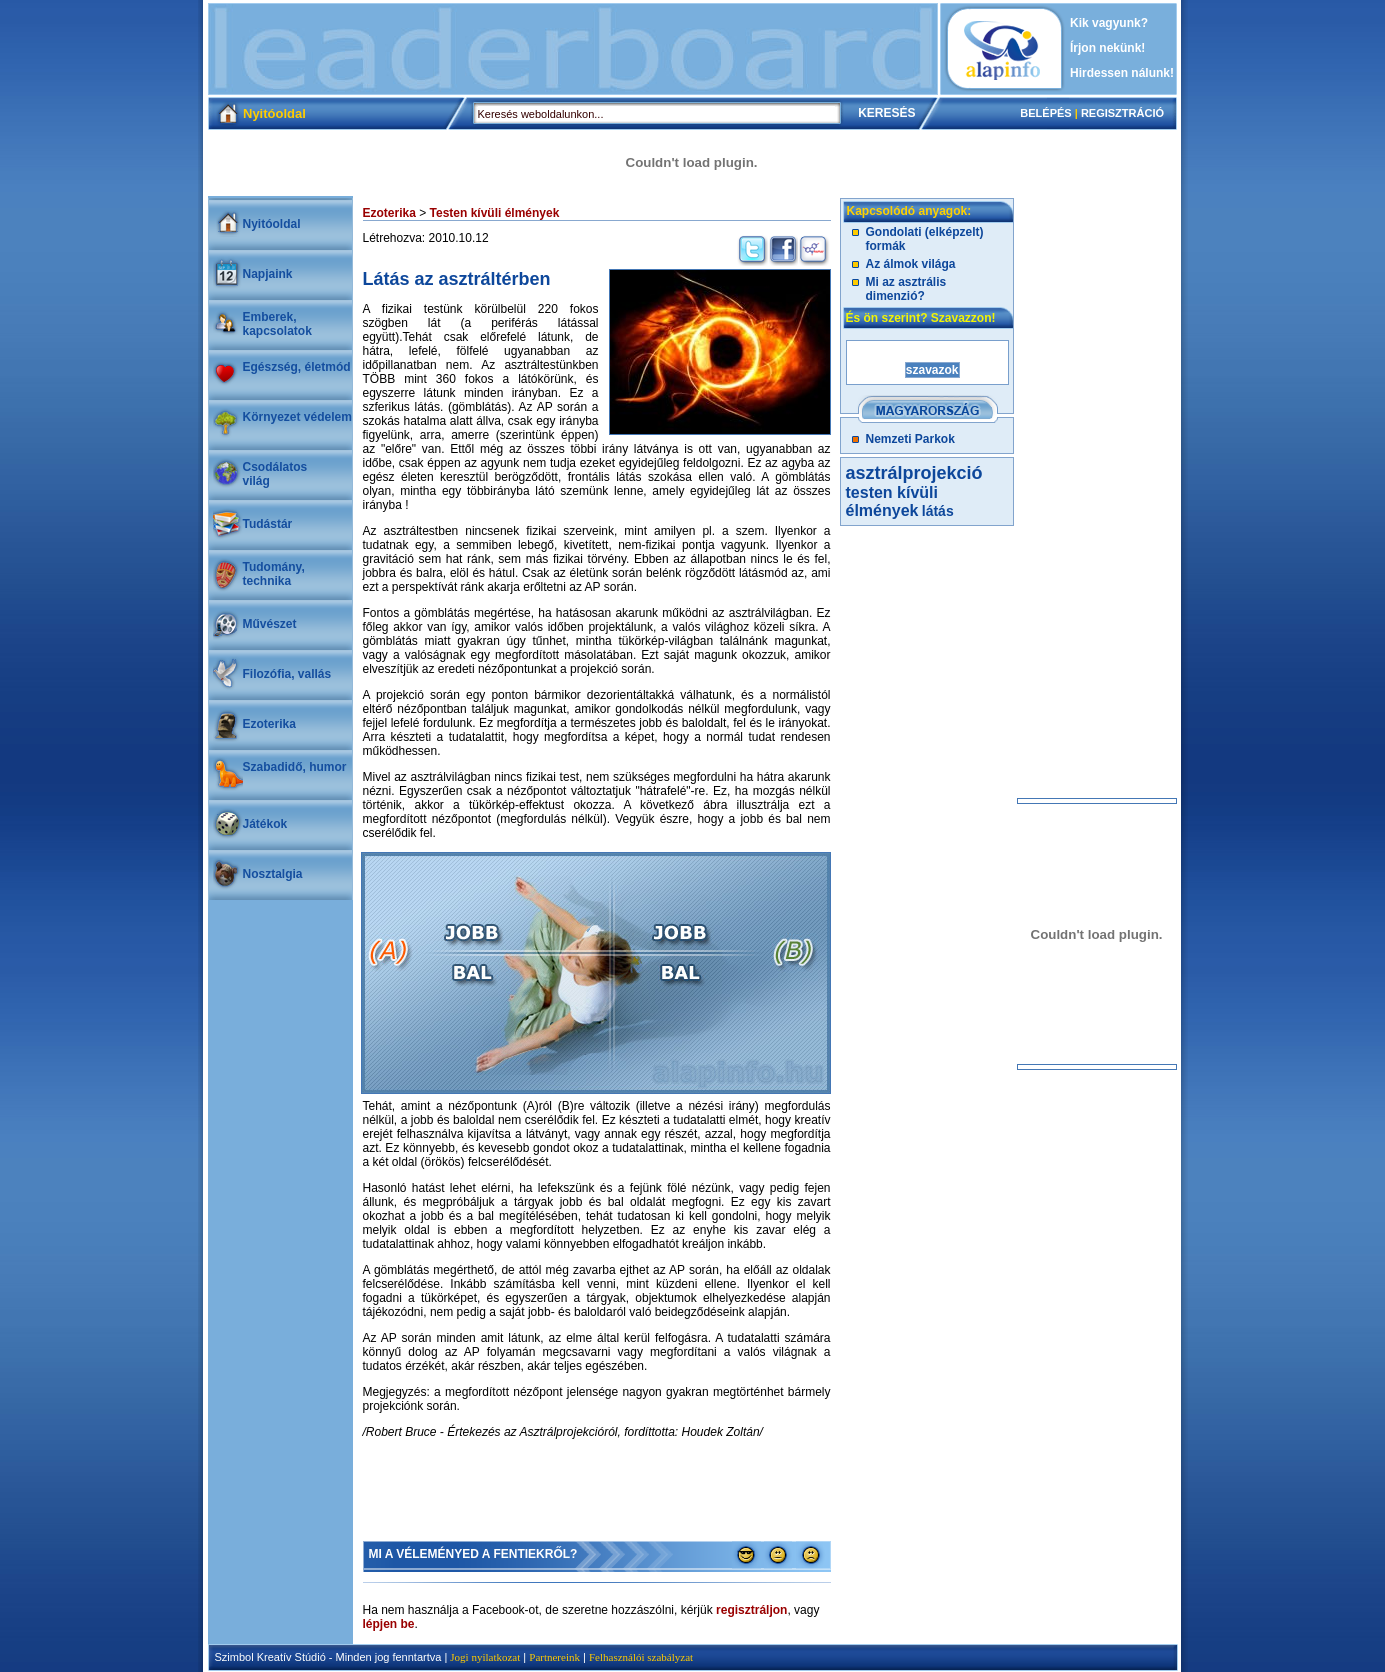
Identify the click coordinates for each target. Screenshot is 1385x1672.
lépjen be (389, 1624)
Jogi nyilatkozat (485, 1657)
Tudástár (268, 524)
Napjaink (268, 274)
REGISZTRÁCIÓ (1122, 113)
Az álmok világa (911, 264)
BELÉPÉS (1045, 113)
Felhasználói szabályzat (641, 1657)
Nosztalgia (273, 874)
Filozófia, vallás (287, 674)
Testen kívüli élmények (495, 213)
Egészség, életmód (297, 367)
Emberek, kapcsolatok (277, 324)
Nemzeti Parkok (910, 439)
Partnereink (554, 1657)
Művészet (270, 624)
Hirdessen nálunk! (1122, 73)
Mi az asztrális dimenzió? (906, 289)
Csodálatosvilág (275, 474)
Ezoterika (269, 724)
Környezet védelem (297, 417)
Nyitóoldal (272, 224)
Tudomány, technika (274, 574)
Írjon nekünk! (1107, 48)
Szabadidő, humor (295, 767)
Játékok (265, 824)
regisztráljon (751, 1610)
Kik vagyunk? (1109, 23)
